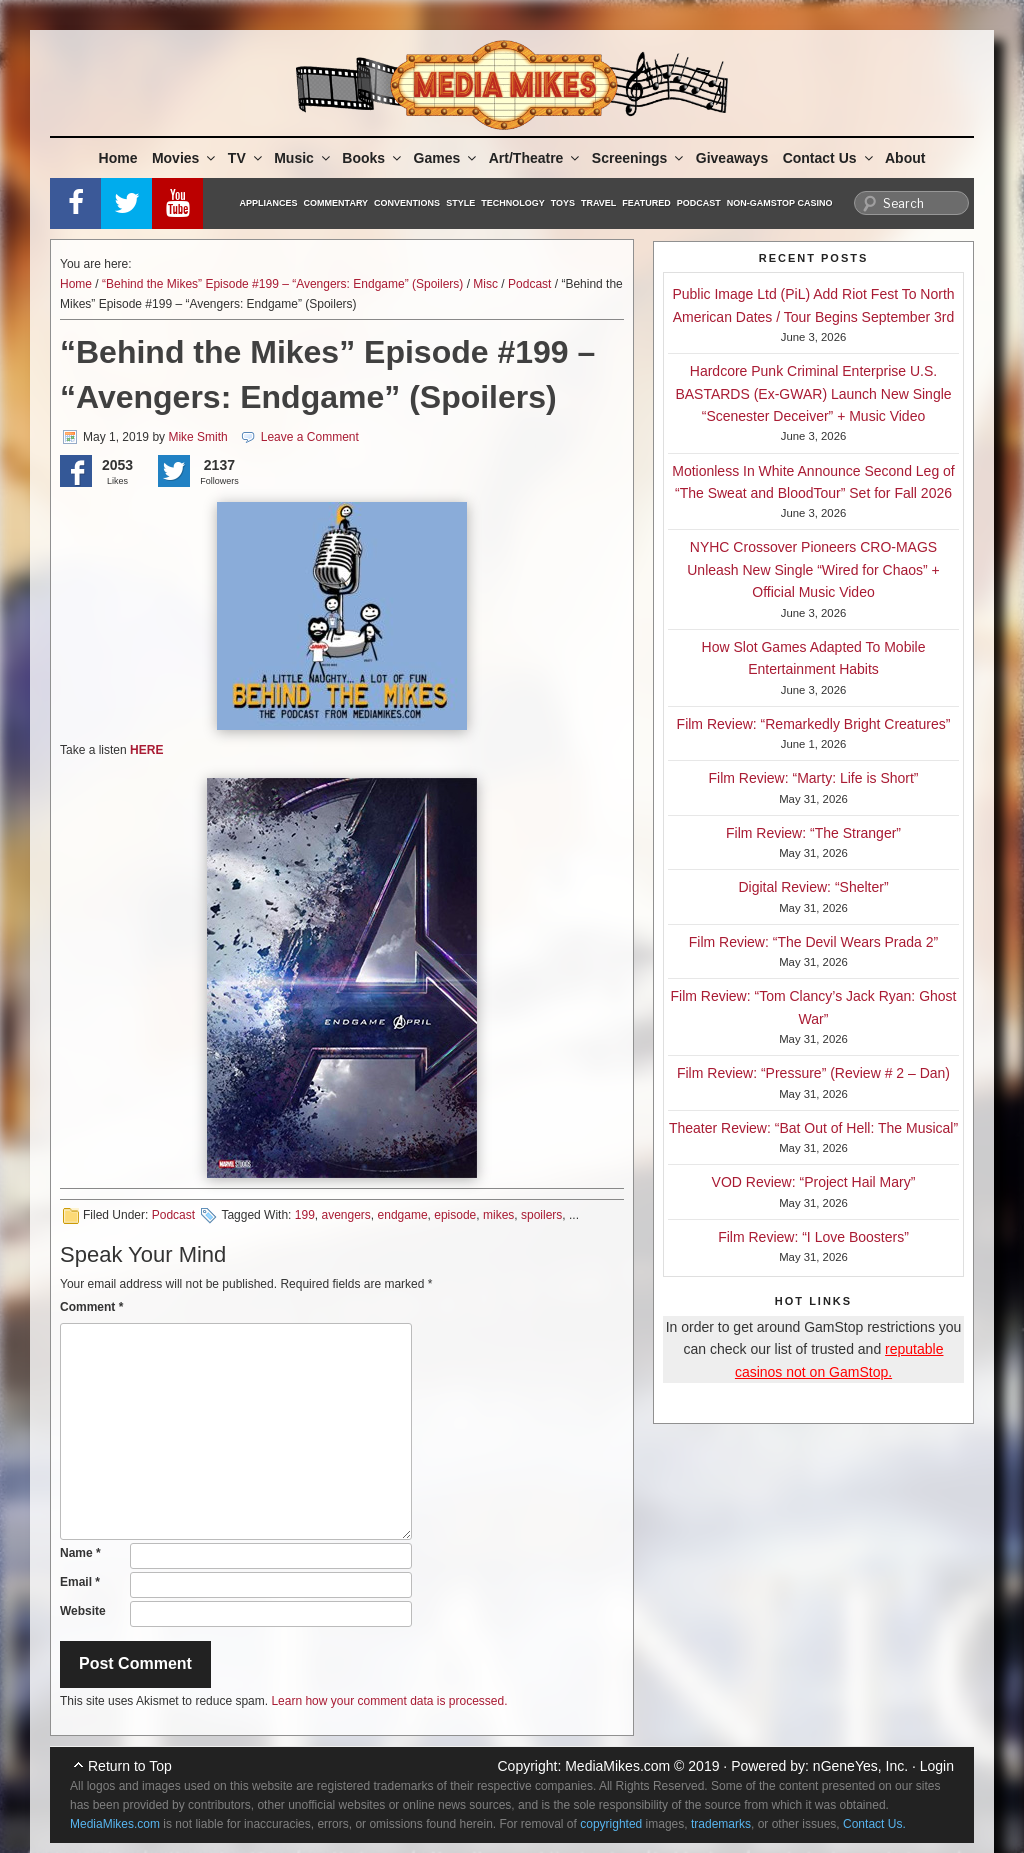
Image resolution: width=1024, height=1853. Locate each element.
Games (447, 158)
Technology (513, 203)
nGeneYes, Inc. (860, 1766)
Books (373, 158)
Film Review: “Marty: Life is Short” (813, 778)
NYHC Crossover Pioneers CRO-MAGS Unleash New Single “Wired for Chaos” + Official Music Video (813, 569)
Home (118, 158)
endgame (403, 1215)
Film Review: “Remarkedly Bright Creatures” (814, 724)
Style (460, 203)
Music (303, 158)
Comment (91, 1307)
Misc (485, 284)
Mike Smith (197, 437)
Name (80, 1553)
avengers (345, 1215)
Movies (185, 158)
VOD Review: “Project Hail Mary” (814, 1182)
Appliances (269, 203)
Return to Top (130, 1766)
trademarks (721, 1824)
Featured (646, 203)
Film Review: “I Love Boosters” (813, 1237)
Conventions (407, 203)
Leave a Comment (310, 437)
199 (305, 1215)
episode (455, 1215)
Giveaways (732, 158)
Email (80, 1582)
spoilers (541, 1215)
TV (246, 158)
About (905, 158)
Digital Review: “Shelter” (813, 887)
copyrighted (611, 1824)
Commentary (336, 203)
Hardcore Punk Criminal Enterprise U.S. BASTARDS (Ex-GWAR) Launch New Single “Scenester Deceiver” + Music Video (813, 393)
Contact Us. (874, 1824)
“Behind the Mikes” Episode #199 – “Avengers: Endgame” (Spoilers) (282, 284)
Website (83, 1611)
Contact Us (829, 158)
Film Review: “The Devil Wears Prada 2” (813, 942)
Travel (598, 203)
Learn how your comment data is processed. (389, 1701)
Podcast (699, 203)
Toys (563, 203)
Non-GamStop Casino (780, 203)
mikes (498, 1215)
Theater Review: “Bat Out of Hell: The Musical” (813, 1128)
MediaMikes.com (617, 1766)
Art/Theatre (536, 158)
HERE (146, 750)
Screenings (639, 158)
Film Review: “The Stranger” (813, 833)
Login (937, 1766)
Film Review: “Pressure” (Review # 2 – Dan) (813, 1073)
